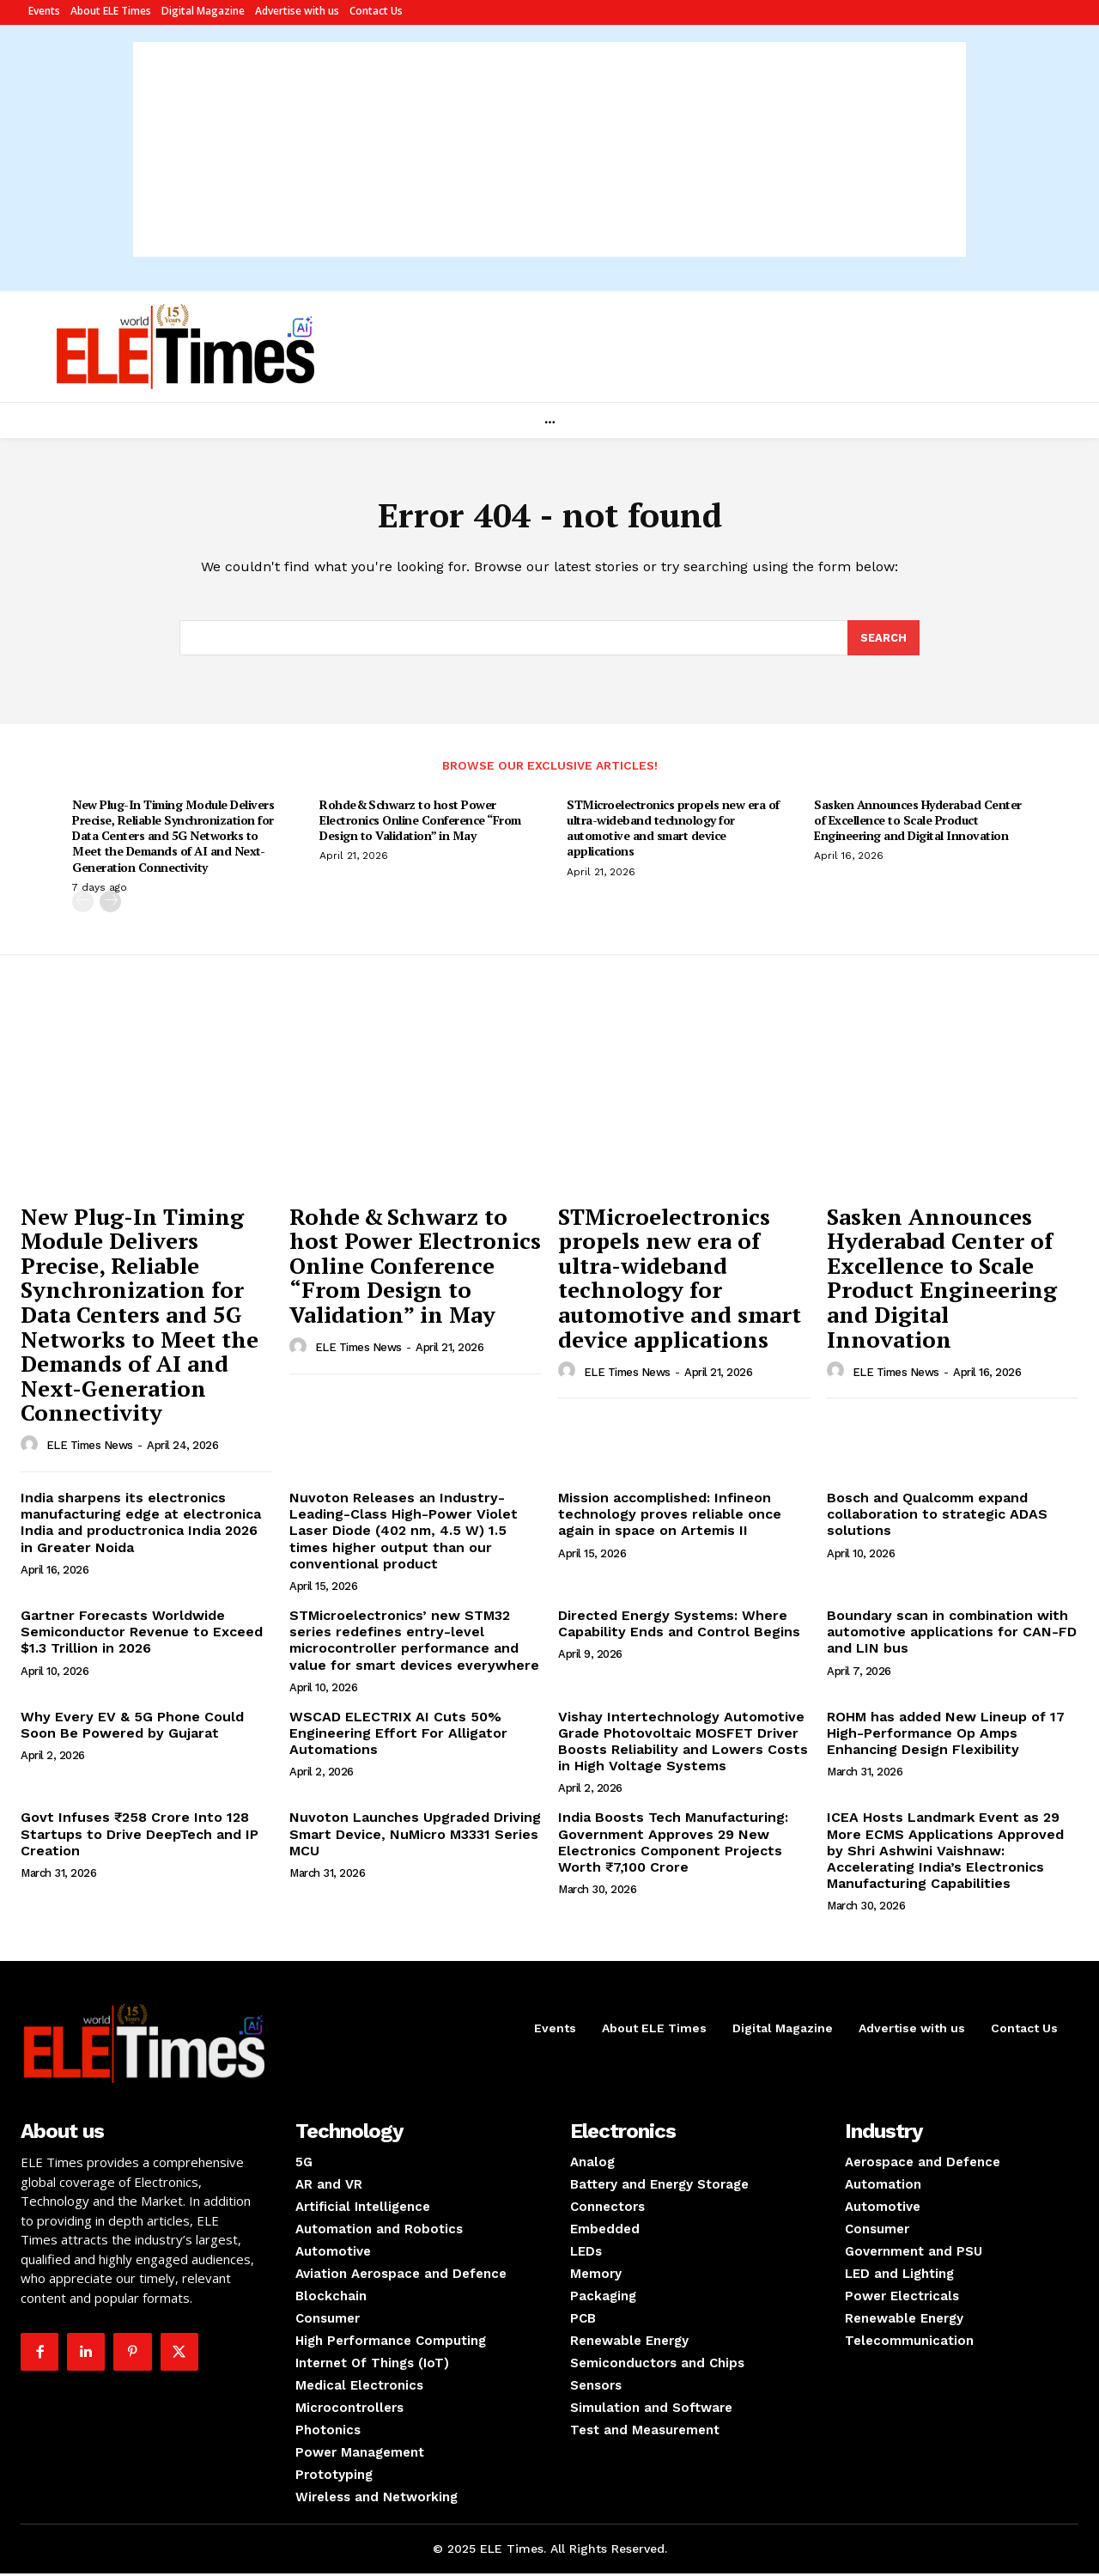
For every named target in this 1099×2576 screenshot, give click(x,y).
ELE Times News (89, 1448)
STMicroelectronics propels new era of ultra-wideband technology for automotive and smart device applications (673, 830)
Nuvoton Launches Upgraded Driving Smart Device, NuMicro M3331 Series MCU (415, 1836)
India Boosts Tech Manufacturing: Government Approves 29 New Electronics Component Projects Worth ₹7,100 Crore (673, 1845)
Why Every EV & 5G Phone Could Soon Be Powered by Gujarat (132, 1727)
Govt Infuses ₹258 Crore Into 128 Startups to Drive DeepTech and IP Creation (139, 1836)
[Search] (883, 640)
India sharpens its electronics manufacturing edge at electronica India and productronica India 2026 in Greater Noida (141, 1525)
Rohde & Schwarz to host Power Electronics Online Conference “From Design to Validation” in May (420, 822)
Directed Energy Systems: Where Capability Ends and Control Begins (679, 1626)
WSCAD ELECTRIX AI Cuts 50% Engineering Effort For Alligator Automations (398, 1735)
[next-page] (110, 904)
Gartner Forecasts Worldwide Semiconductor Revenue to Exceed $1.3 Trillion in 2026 (142, 1634)
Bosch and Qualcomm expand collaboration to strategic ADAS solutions (937, 1516)
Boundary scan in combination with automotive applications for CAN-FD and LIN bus (952, 1634)
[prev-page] (83, 904)
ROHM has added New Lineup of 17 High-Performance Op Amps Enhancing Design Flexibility (946, 1735)
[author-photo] (32, 1447)
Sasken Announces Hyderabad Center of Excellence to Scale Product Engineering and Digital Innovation (918, 822)
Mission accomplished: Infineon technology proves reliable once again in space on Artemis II (669, 1516)
